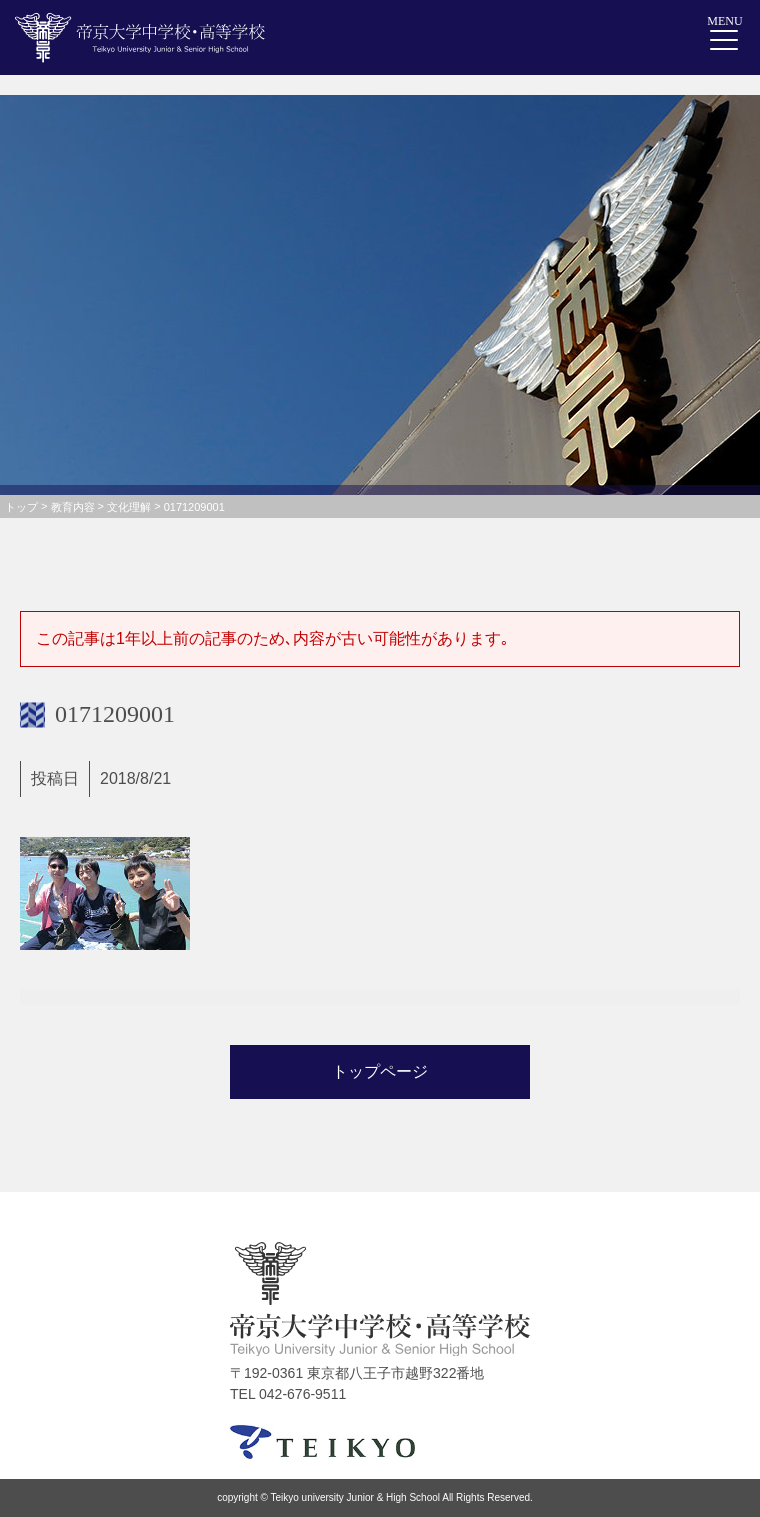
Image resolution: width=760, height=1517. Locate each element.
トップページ (380, 1071)
